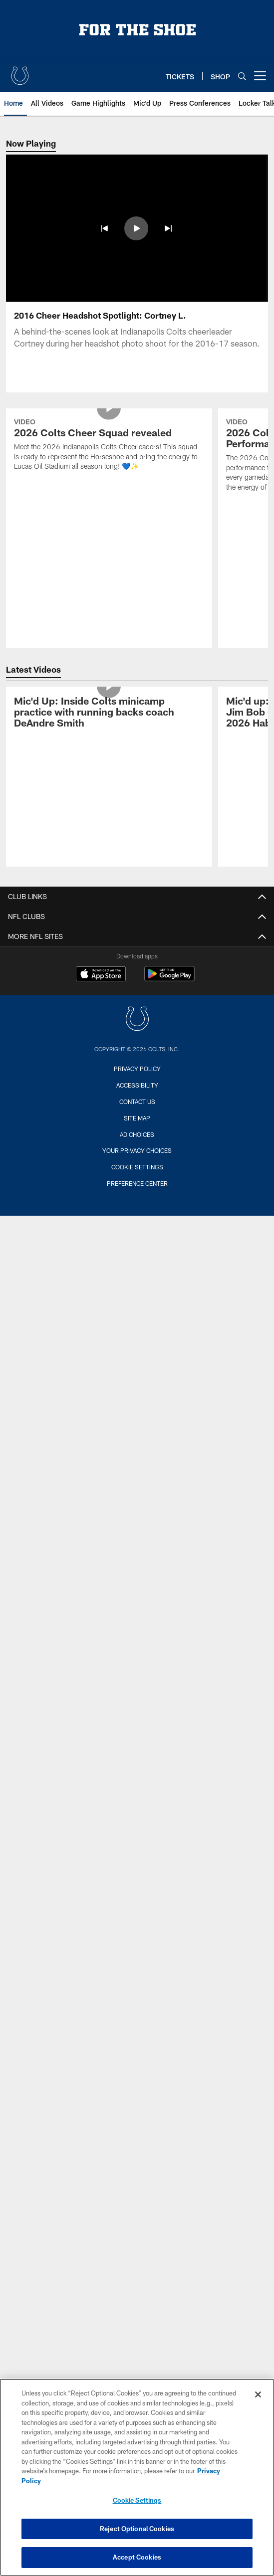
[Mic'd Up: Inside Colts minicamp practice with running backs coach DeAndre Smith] (109, 713)
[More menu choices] (260, 76)
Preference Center (137, 1183)
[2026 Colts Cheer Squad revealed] (109, 445)
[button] (104, 228)
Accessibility (137, 1085)
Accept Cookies (137, 2557)
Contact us (137, 1101)
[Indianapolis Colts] (137, 1020)
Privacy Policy (137, 1068)
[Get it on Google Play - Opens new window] (169, 978)
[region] (137, 2477)
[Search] (242, 76)
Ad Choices (137, 1134)
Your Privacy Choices (137, 1150)
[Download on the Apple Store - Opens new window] (100, 974)
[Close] (258, 2394)
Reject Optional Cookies (137, 2529)
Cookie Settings (137, 1166)
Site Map (137, 1117)
